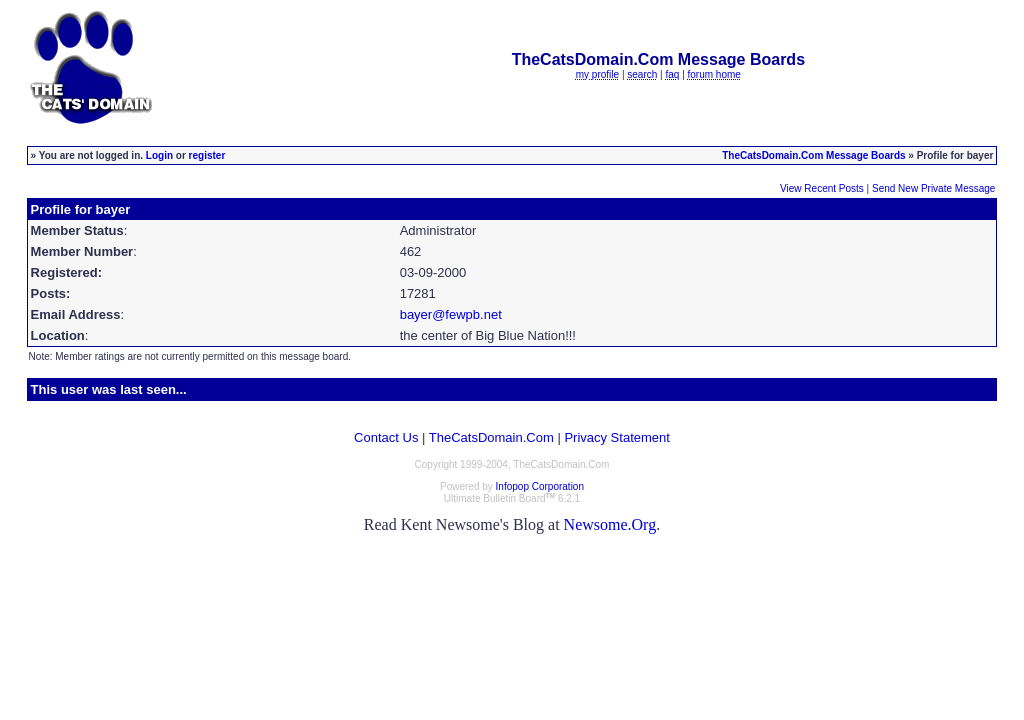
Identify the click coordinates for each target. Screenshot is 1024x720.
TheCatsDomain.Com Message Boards (813, 155)
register (207, 155)
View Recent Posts (822, 188)
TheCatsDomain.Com (491, 437)
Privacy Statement (617, 437)
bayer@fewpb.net (451, 314)
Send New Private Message (933, 188)
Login (159, 155)
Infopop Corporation (540, 486)
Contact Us (386, 437)
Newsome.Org (610, 524)
